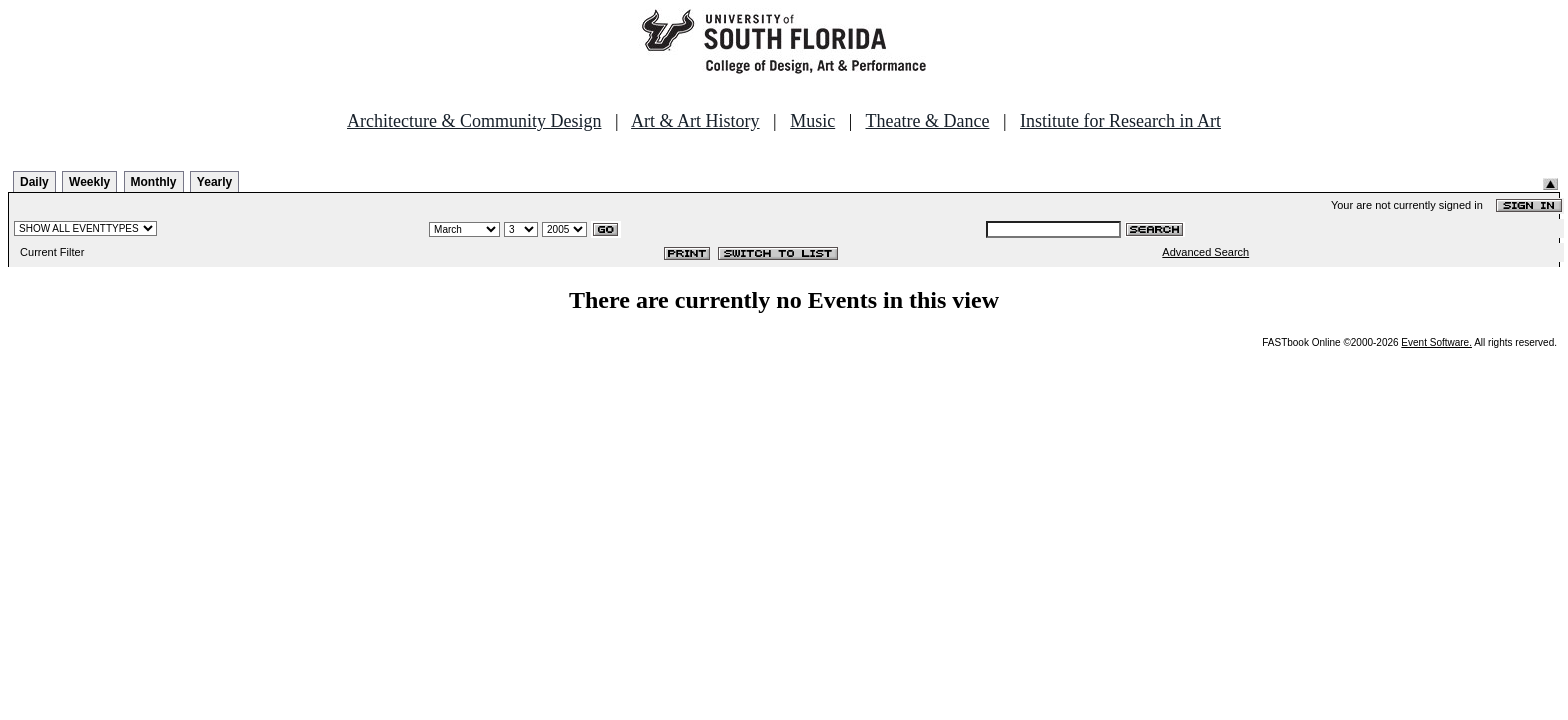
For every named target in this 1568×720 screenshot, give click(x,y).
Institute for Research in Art (1120, 121)
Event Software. (1436, 342)
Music (812, 121)
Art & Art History (695, 121)
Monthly (154, 182)
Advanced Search (1205, 252)
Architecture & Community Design (474, 121)
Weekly (89, 182)
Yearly (214, 182)
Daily (34, 182)
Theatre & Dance (927, 121)
